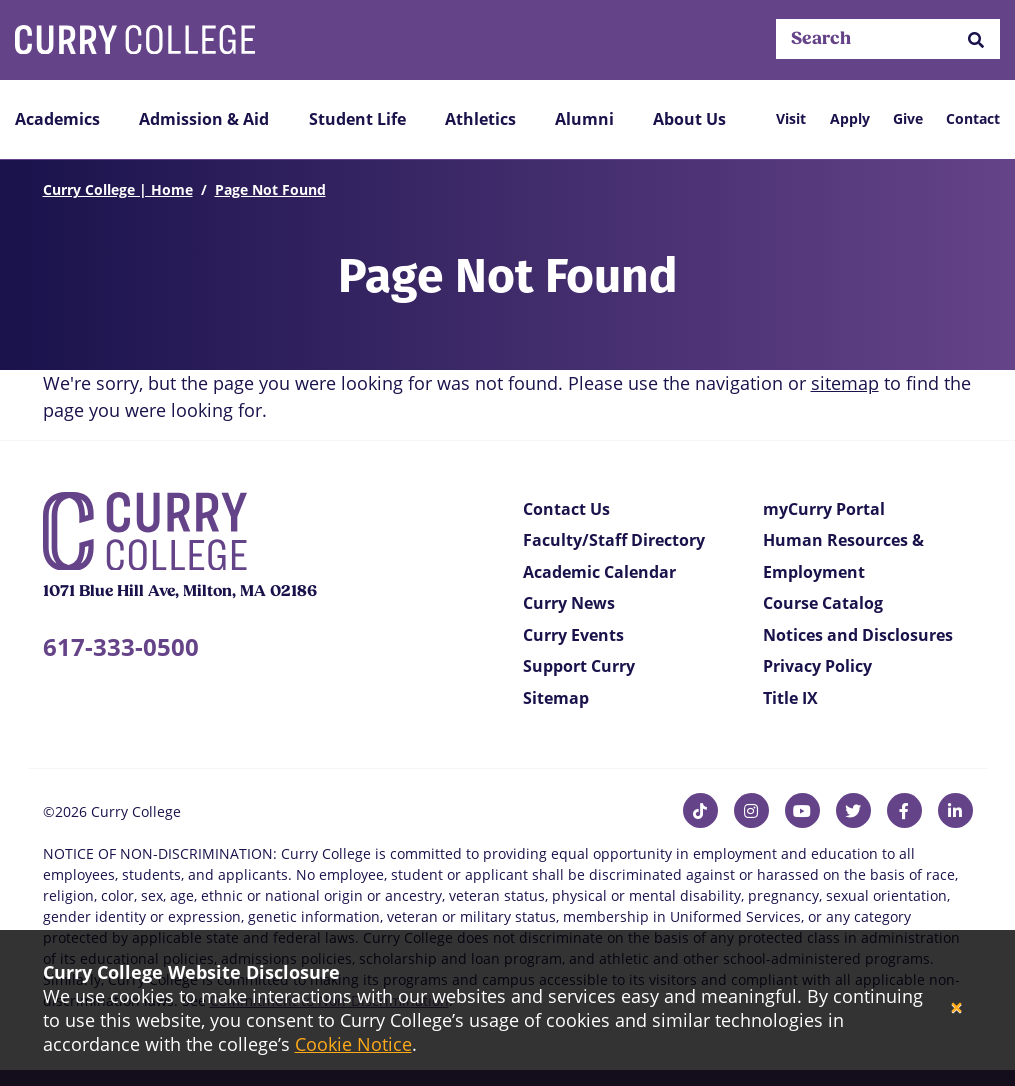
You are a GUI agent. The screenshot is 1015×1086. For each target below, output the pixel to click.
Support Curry (579, 666)
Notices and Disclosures (858, 635)
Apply (850, 118)
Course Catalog (823, 603)
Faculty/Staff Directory (614, 540)
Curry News (569, 603)
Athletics (480, 119)
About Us (689, 119)
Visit (791, 118)
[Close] (956, 1008)
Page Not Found (270, 189)
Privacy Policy (817, 666)
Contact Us (566, 509)
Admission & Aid (204, 119)
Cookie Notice (353, 1044)
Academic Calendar (599, 572)
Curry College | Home (118, 189)
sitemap (845, 383)
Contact (973, 118)
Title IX (790, 698)
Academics (57, 119)
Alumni (584, 119)
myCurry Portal (824, 509)
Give (908, 118)
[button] (976, 39)
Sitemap (556, 698)
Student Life (357, 119)
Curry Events (573, 635)
